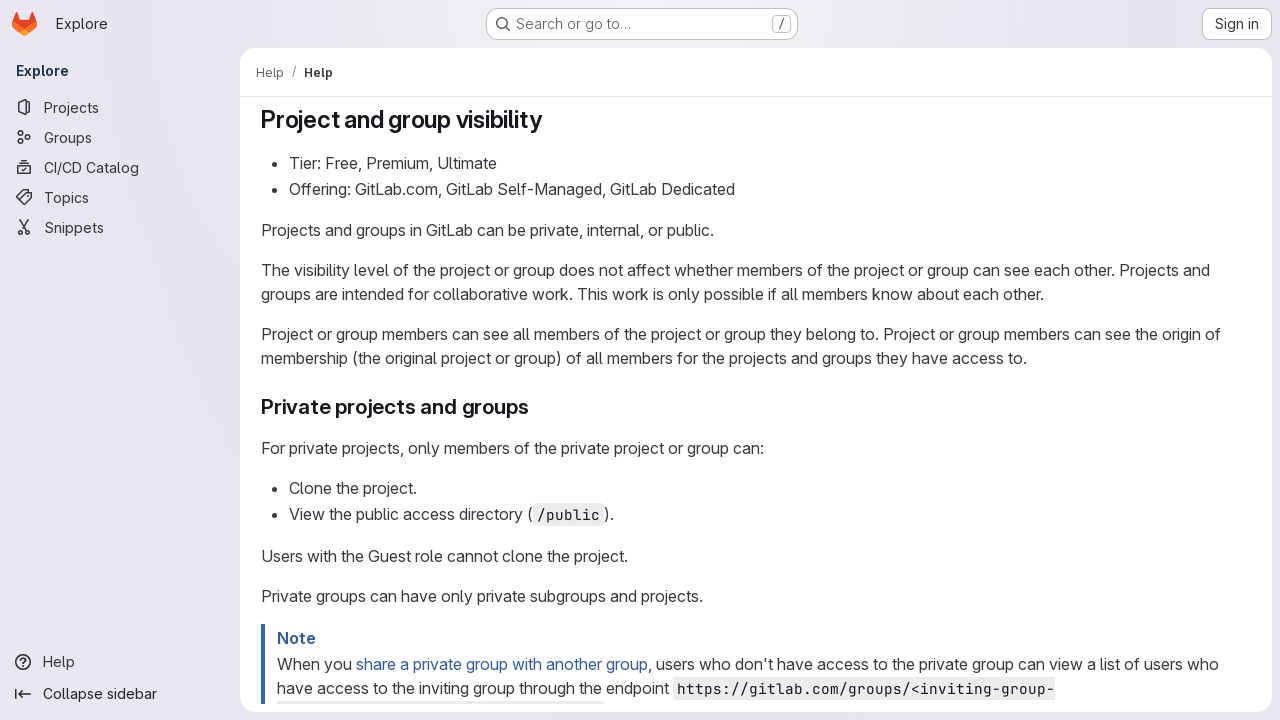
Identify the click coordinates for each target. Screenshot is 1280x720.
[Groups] (120, 137)
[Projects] (120, 107)
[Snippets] (120, 227)
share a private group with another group (502, 664)
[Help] (120, 662)
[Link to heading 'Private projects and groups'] (539, 406)
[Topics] (120, 197)
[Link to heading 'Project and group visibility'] (554, 119)
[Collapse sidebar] (120, 694)
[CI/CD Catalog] (120, 167)
